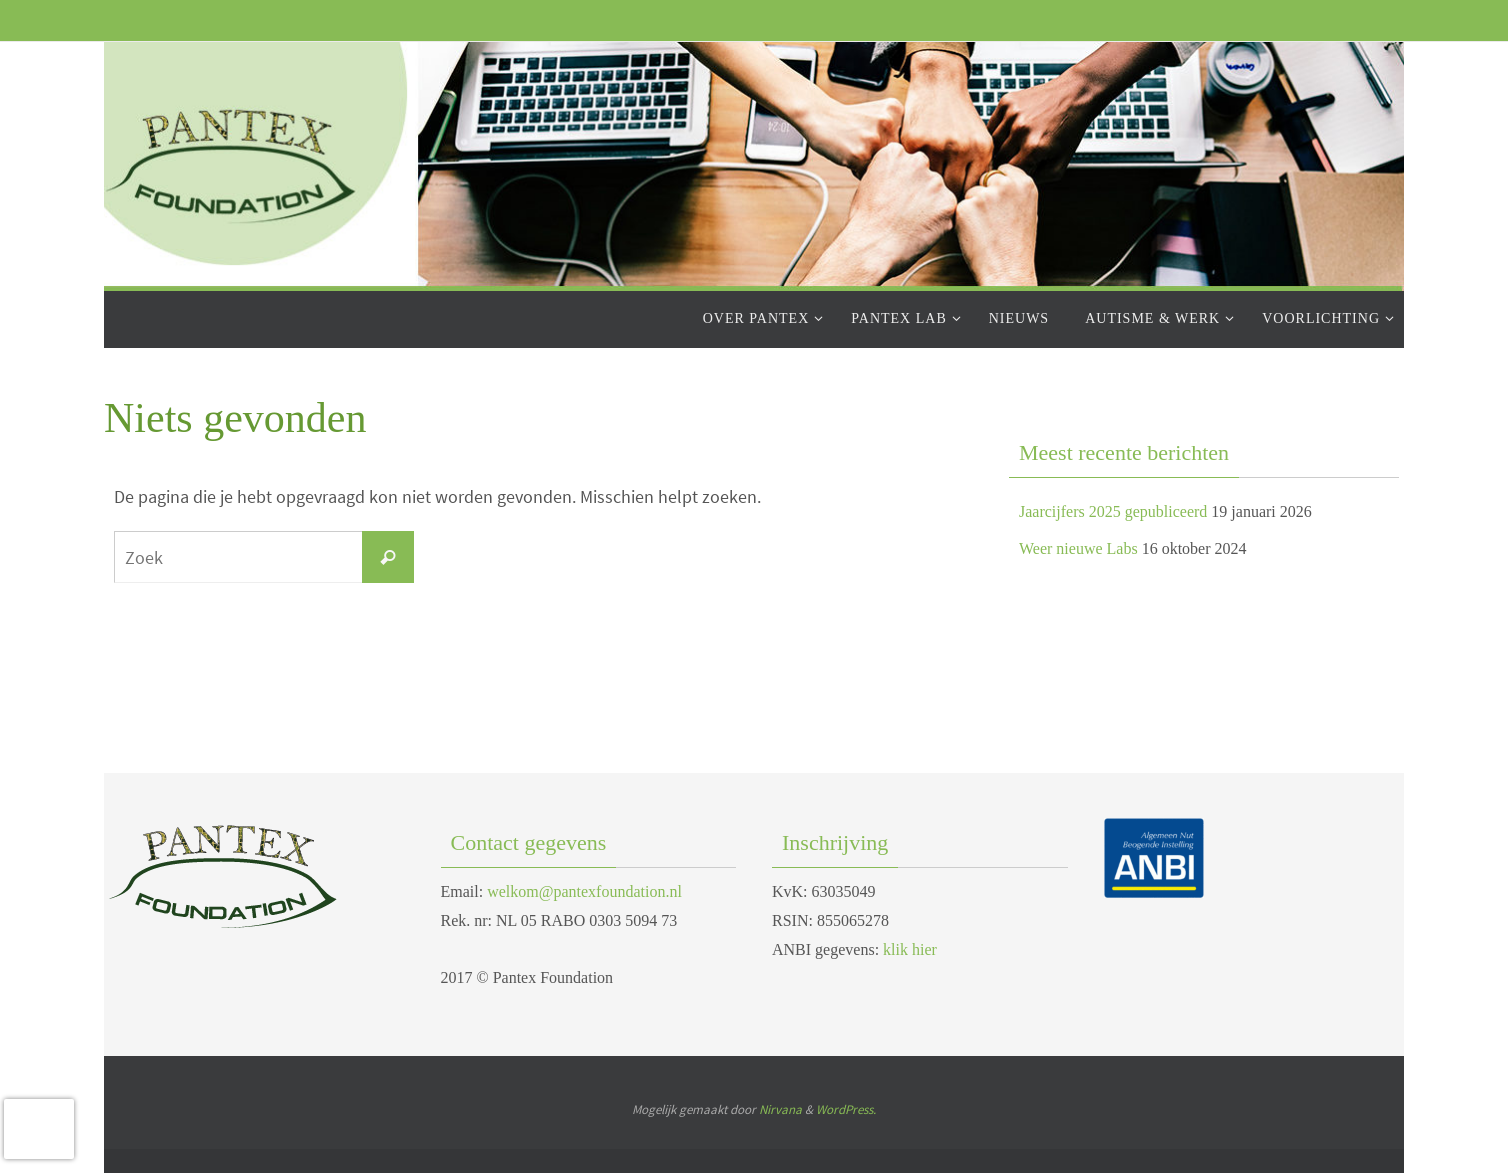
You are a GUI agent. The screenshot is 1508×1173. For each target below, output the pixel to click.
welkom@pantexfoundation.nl (584, 891)
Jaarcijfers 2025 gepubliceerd (1113, 511)
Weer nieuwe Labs (1078, 548)
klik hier (910, 949)
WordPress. (846, 1109)
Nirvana (780, 1109)
